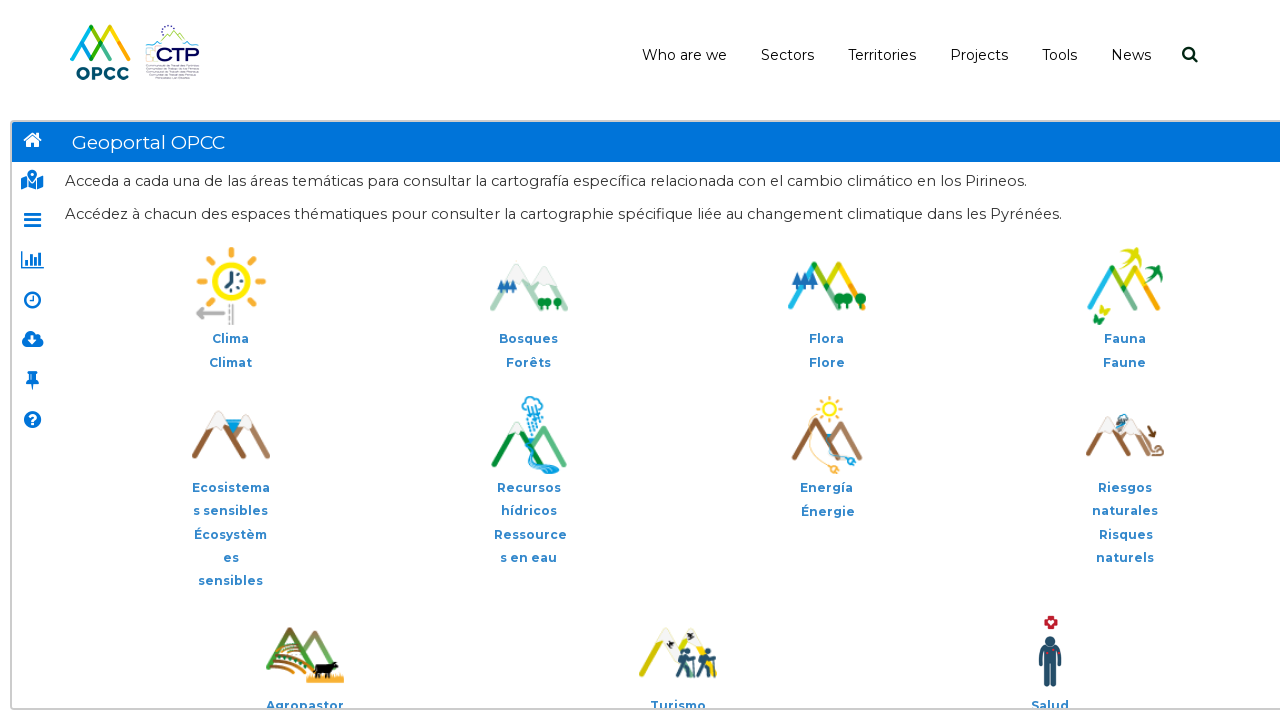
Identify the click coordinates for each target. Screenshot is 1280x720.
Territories (882, 55)
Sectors (787, 55)
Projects (979, 55)
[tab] (32, 142)
